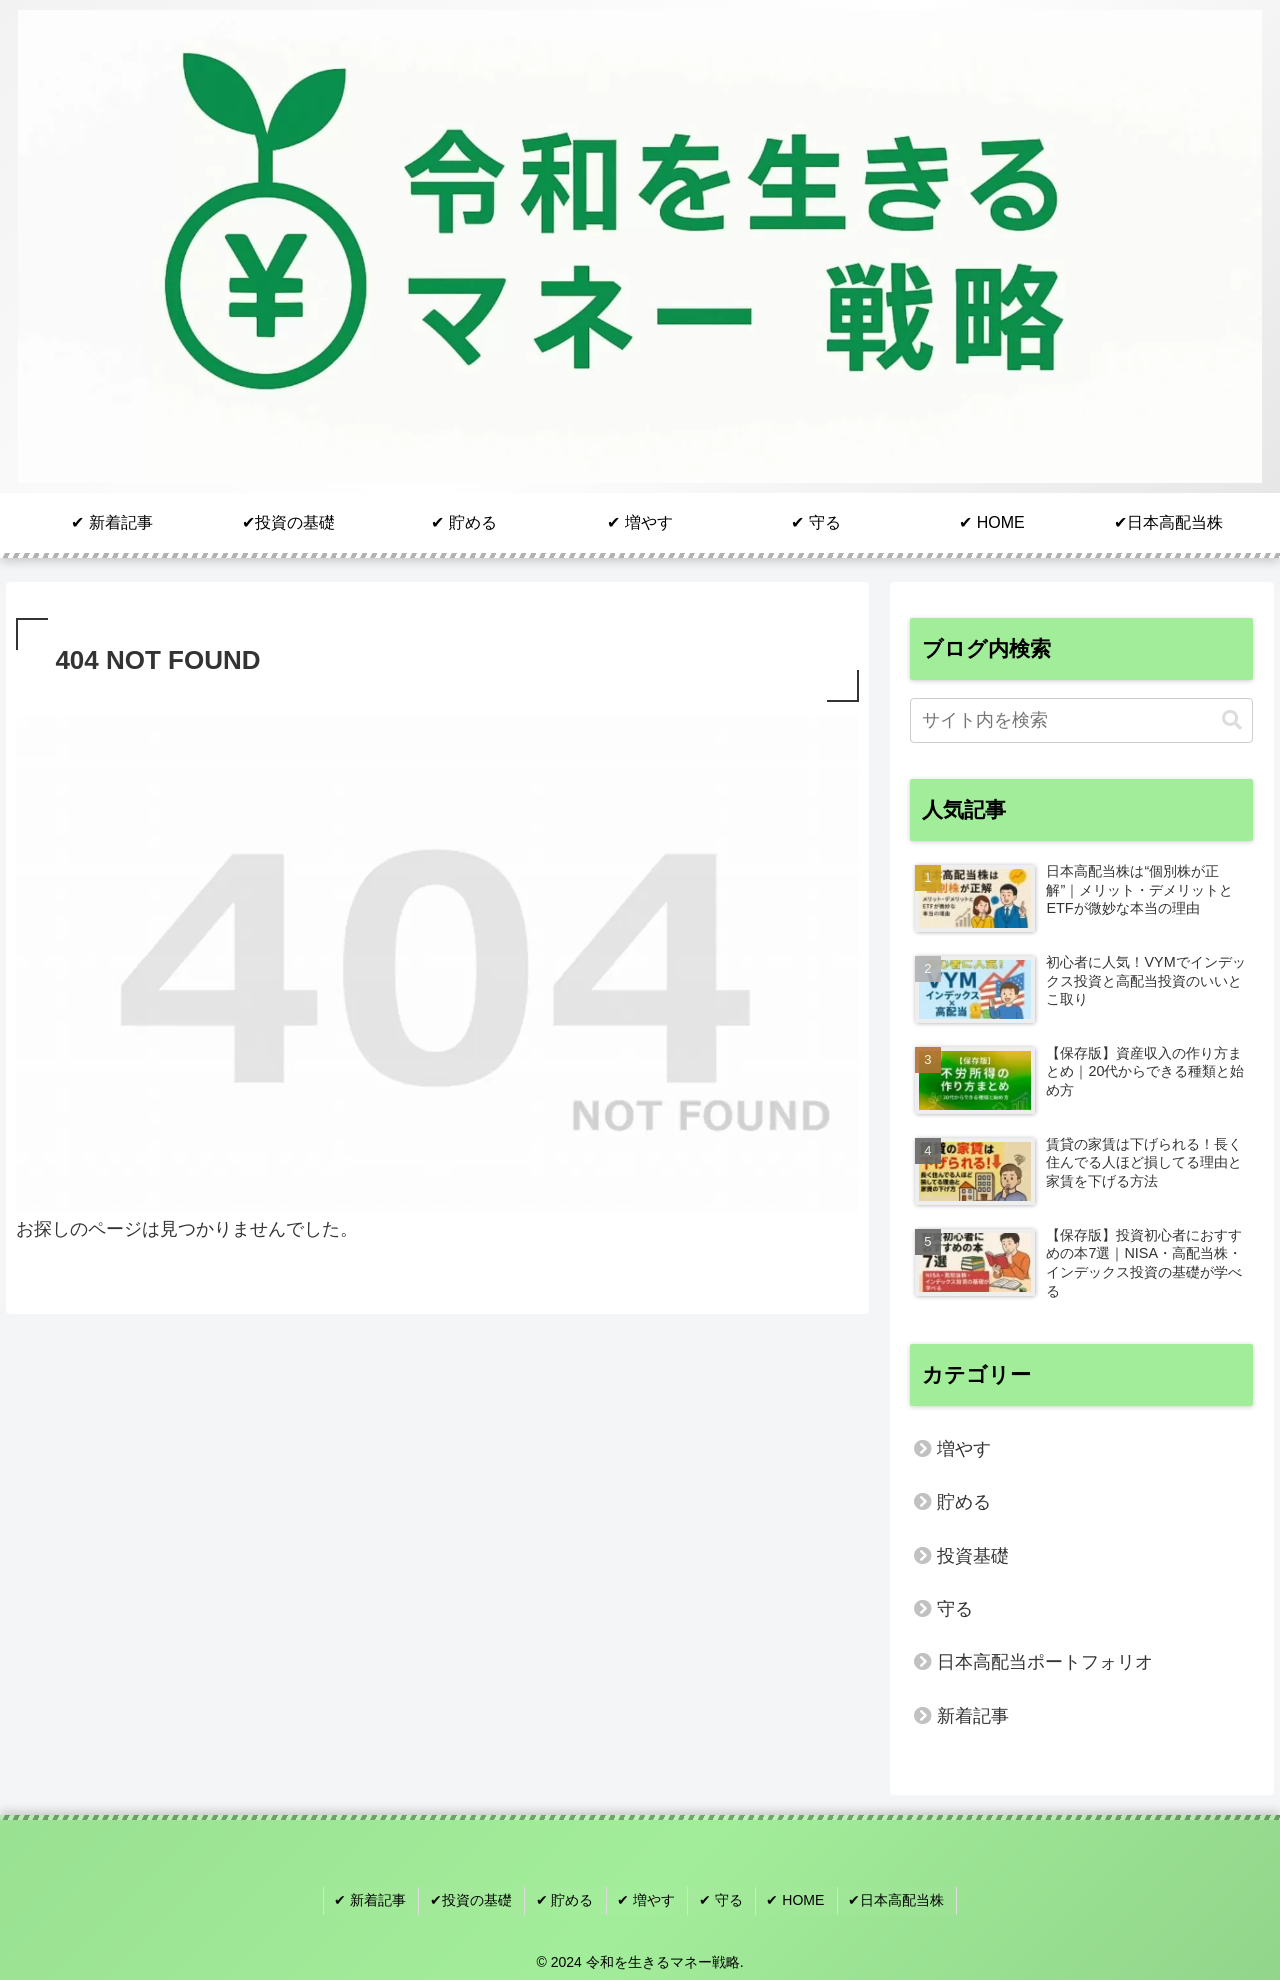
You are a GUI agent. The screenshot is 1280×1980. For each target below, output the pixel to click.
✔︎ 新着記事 (379, 1899)
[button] (1232, 720)
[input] (1082, 720)
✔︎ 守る (719, 1899)
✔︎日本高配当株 (889, 1899)
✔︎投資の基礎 (477, 1899)
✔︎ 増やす (647, 1899)
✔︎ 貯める (568, 1899)
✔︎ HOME (791, 1899)
